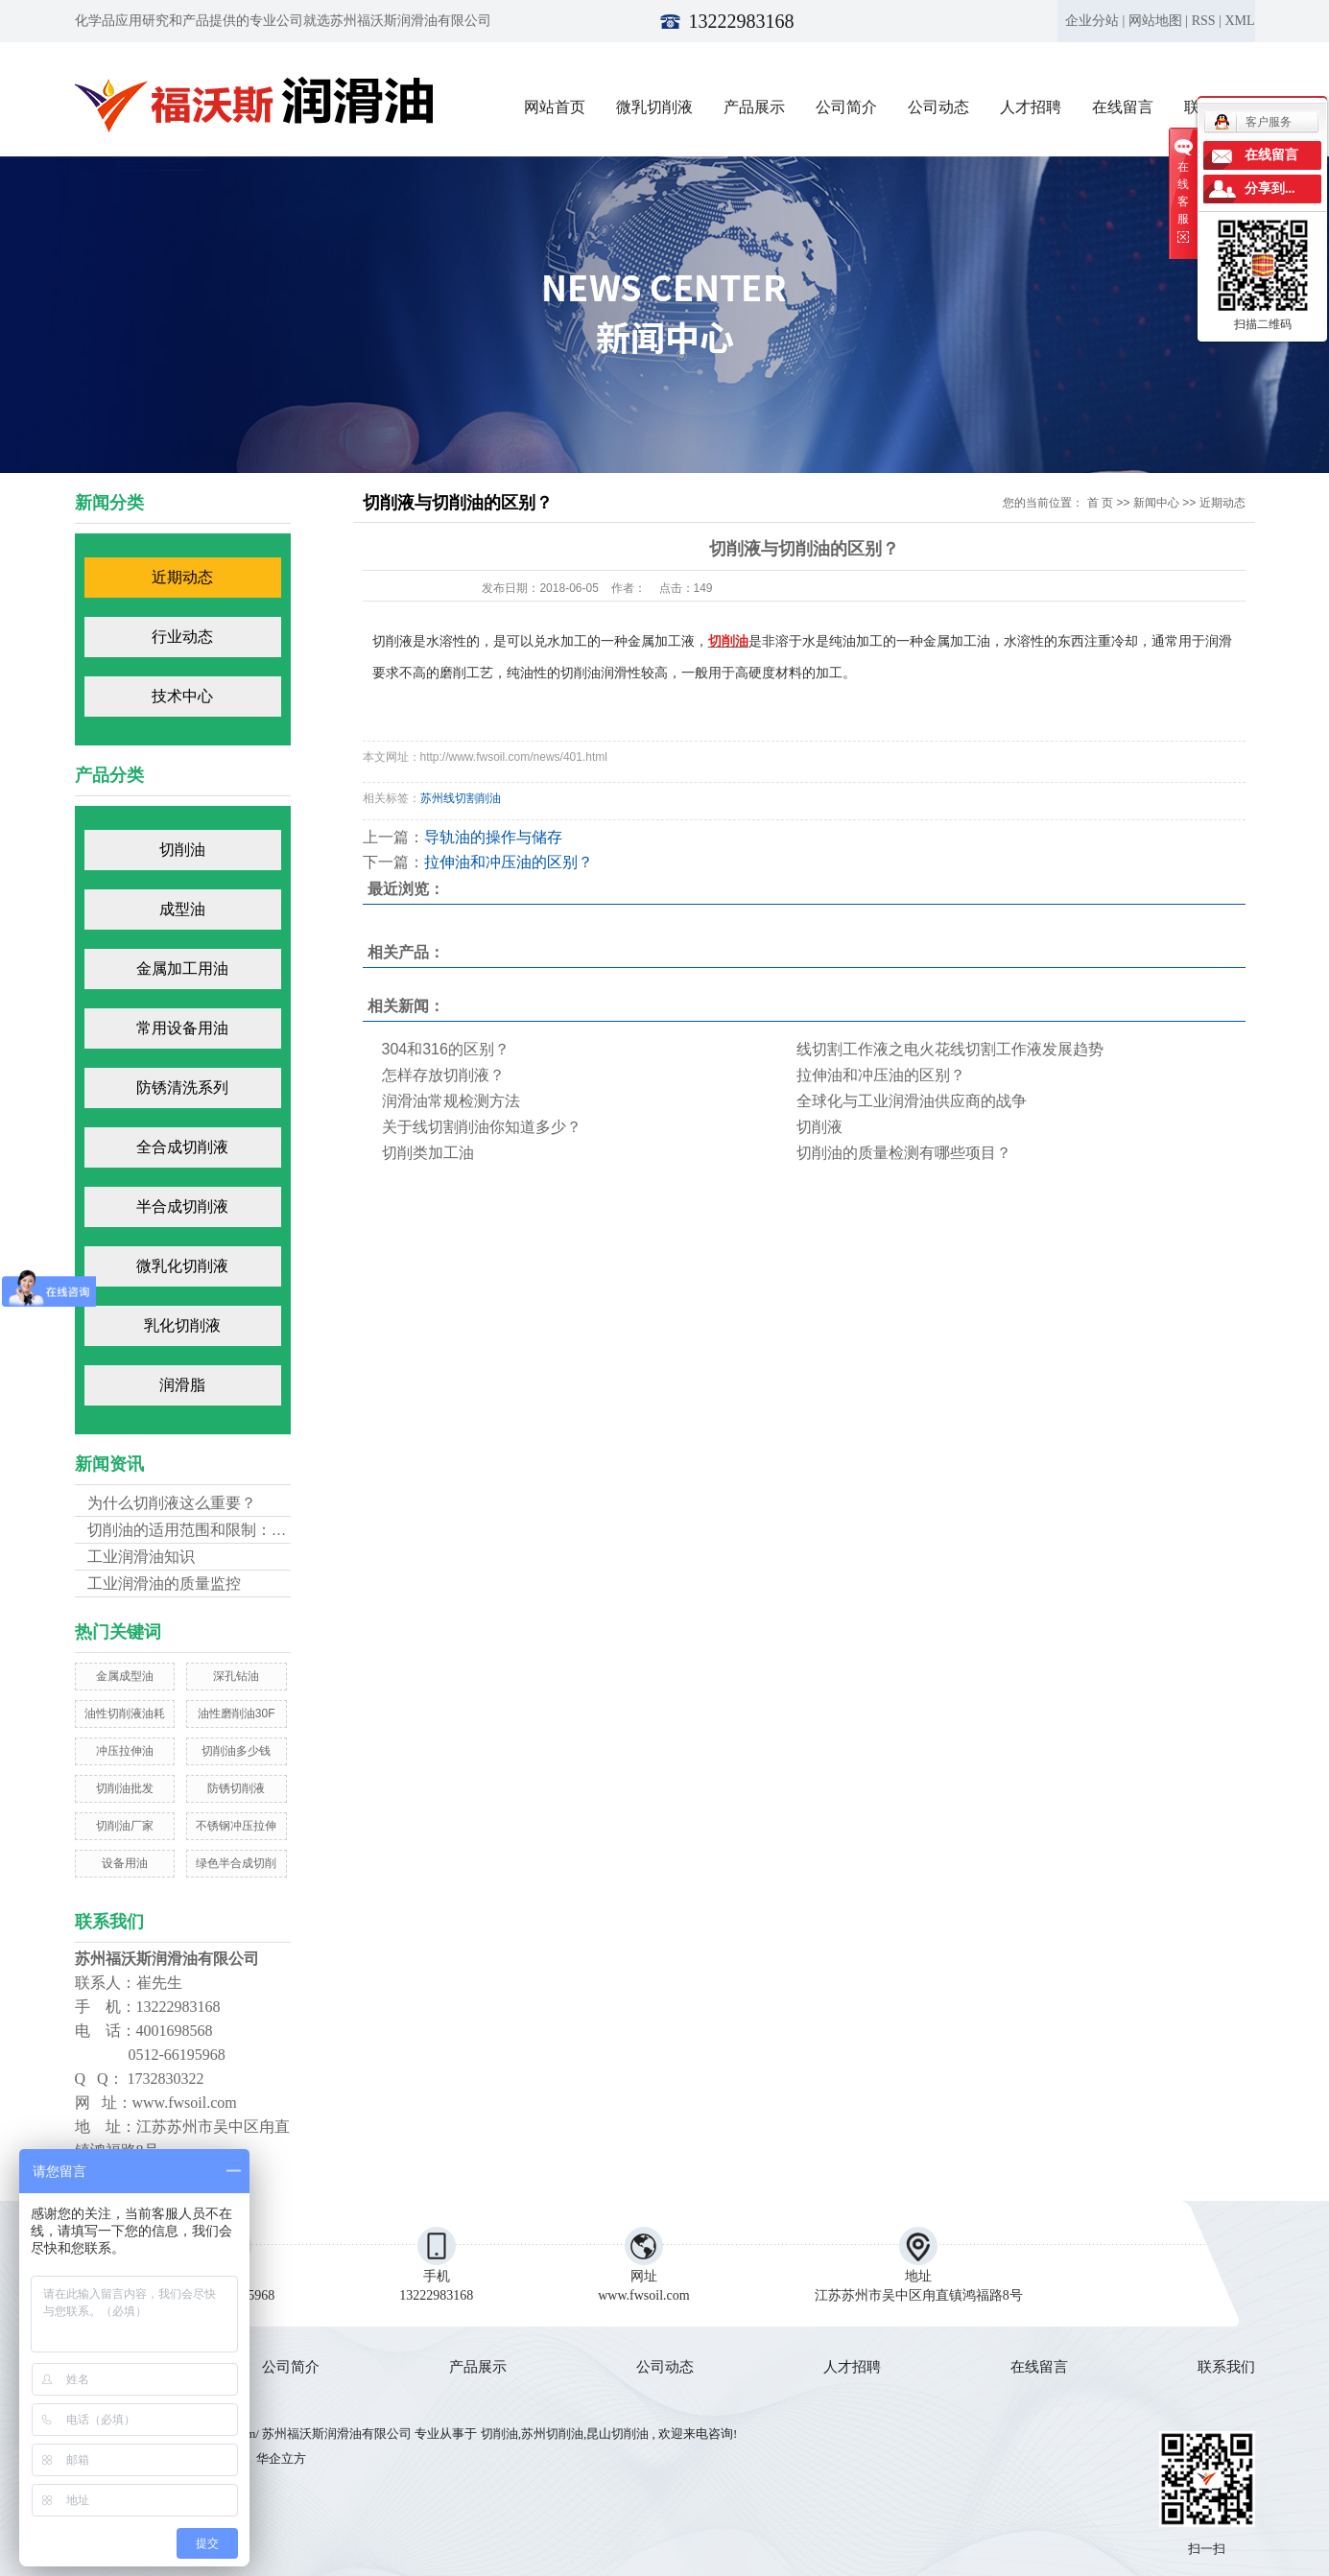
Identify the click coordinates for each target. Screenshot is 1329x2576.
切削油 (182, 849)
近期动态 (182, 577)
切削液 (819, 1127)
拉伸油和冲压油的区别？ (508, 862)
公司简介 (846, 107)
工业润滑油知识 (141, 1556)
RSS (1204, 20)
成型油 (182, 909)
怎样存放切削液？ (443, 1075)
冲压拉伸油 (125, 1751)
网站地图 (1155, 20)
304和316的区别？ (446, 1049)
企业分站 (1092, 20)
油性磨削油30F (236, 1713)
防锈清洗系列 (182, 1087)
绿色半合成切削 (236, 1863)
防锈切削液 (236, 1788)
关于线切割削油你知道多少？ (481, 1127)
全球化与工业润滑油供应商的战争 (911, 1101)
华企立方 (278, 2458)
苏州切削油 (552, 2433)
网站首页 (554, 107)
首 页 (1100, 502)
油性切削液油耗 (124, 1713)
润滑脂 (182, 1385)
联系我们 (1226, 2367)
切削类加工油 (428, 1153)
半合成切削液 (182, 1206)
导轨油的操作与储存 (493, 837)
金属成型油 (125, 1676)
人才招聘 (1030, 107)
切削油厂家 (125, 1825)
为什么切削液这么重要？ (171, 1503)
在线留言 (1122, 107)
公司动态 (938, 107)
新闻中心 (1156, 502)
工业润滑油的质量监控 (164, 1583)
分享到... (1270, 188)
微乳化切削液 (182, 1266)
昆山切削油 (617, 2433)
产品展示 (754, 107)
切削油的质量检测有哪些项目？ (903, 1153)
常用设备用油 (182, 1028)
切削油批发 (125, 1788)
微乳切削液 (654, 107)
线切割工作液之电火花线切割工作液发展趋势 (950, 1049)
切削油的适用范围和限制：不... (193, 1530)
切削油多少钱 (236, 1751)
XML (1239, 20)
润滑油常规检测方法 (451, 1101)
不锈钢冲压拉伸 (236, 1825)
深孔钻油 (236, 1676)
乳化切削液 (182, 1325)
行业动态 (182, 636)
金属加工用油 (182, 968)
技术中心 (182, 696)
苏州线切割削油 (460, 798)
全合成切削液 (182, 1147)
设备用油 (125, 1863)
